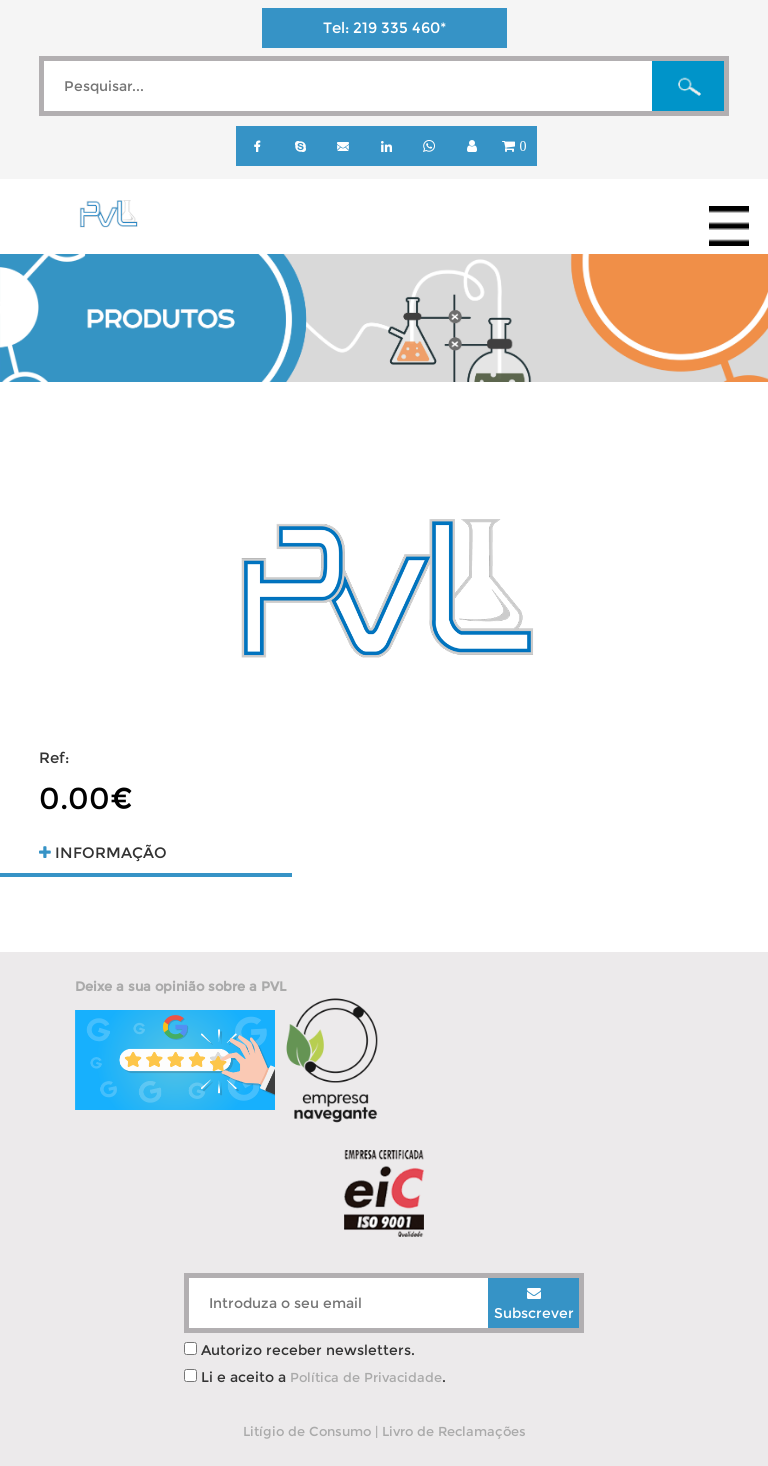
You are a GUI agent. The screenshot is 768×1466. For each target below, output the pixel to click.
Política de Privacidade (366, 1377)
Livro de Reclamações (454, 1431)
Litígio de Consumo (307, 1431)
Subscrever (534, 1304)
